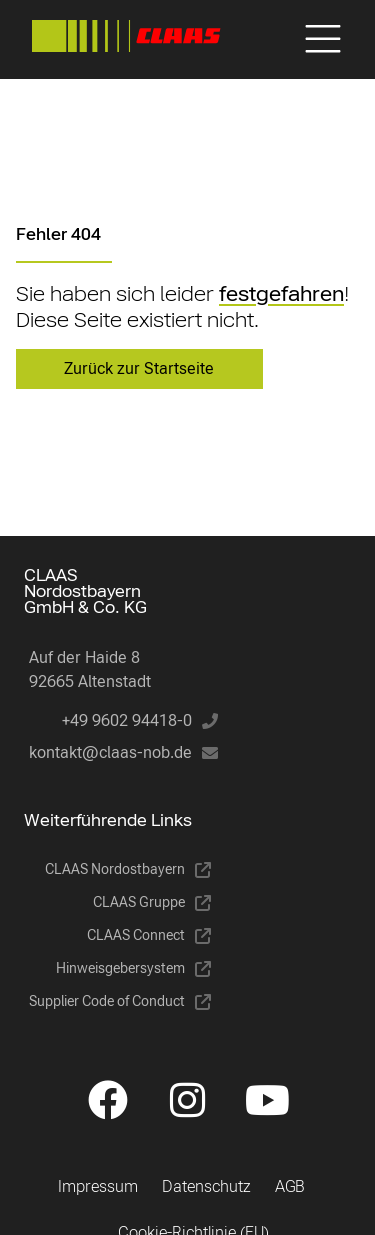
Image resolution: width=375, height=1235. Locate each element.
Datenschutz (206, 1186)
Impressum (98, 1186)
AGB (290, 1186)
